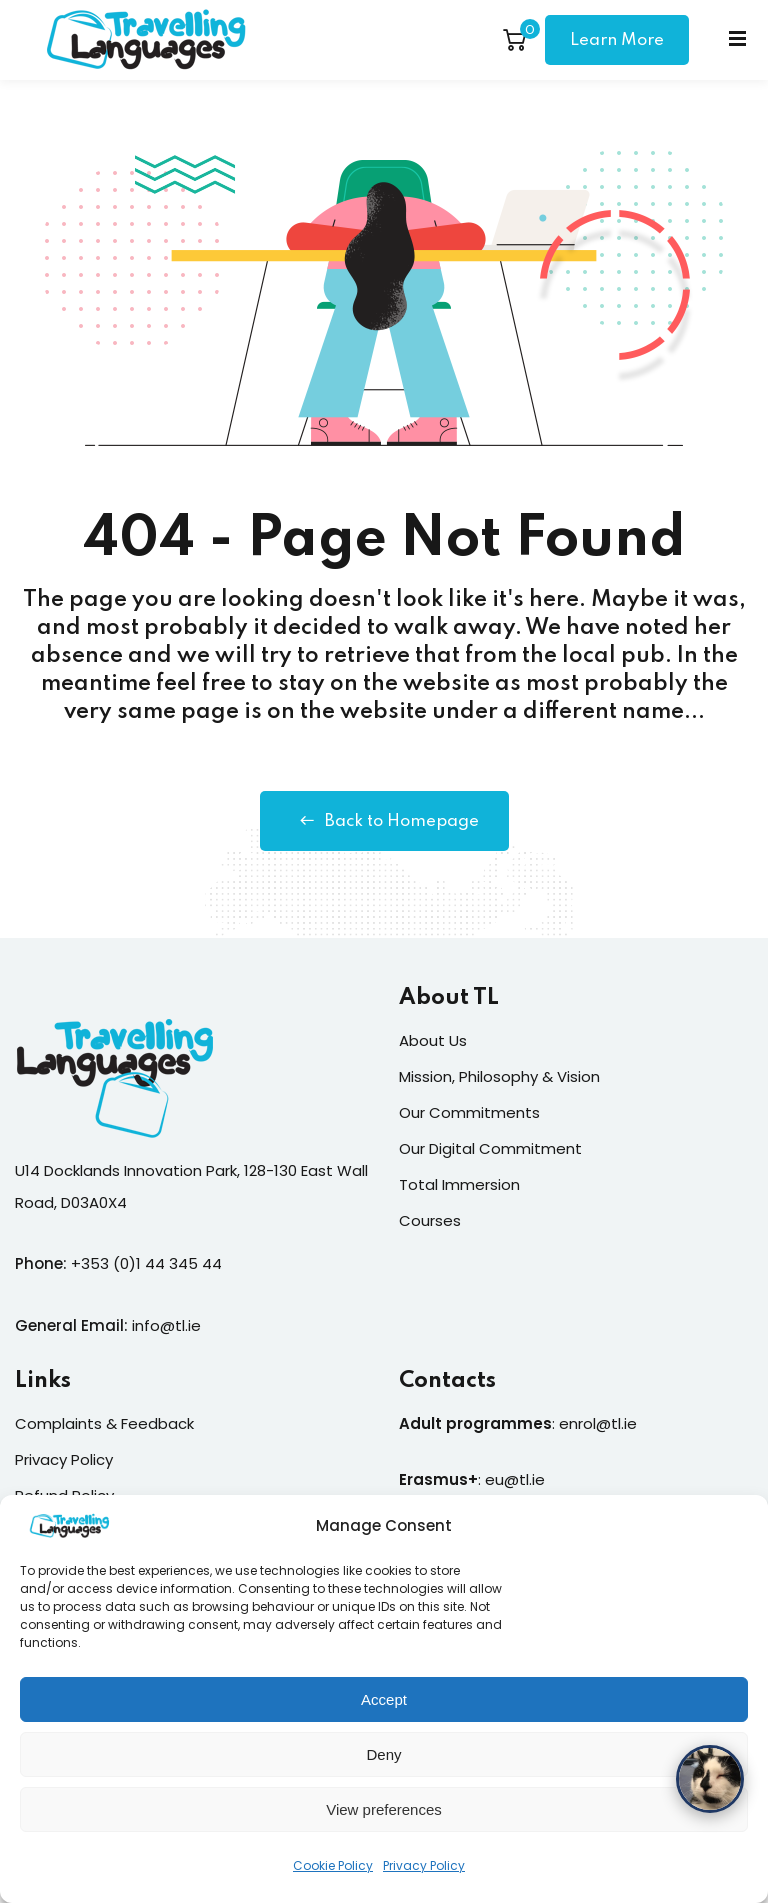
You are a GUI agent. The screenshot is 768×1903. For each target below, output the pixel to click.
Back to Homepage (384, 821)
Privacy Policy (424, 1875)
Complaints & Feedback (104, 1423)
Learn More (617, 40)
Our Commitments (469, 1112)
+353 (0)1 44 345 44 (146, 1263)
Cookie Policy (333, 1875)
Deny (383, 1763)
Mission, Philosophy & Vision (499, 1076)
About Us (433, 1040)
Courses (430, 1220)
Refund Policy (64, 1495)
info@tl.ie (166, 1325)
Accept (384, 1708)
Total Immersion (459, 1184)
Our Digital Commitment (490, 1148)
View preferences (384, 1818)
